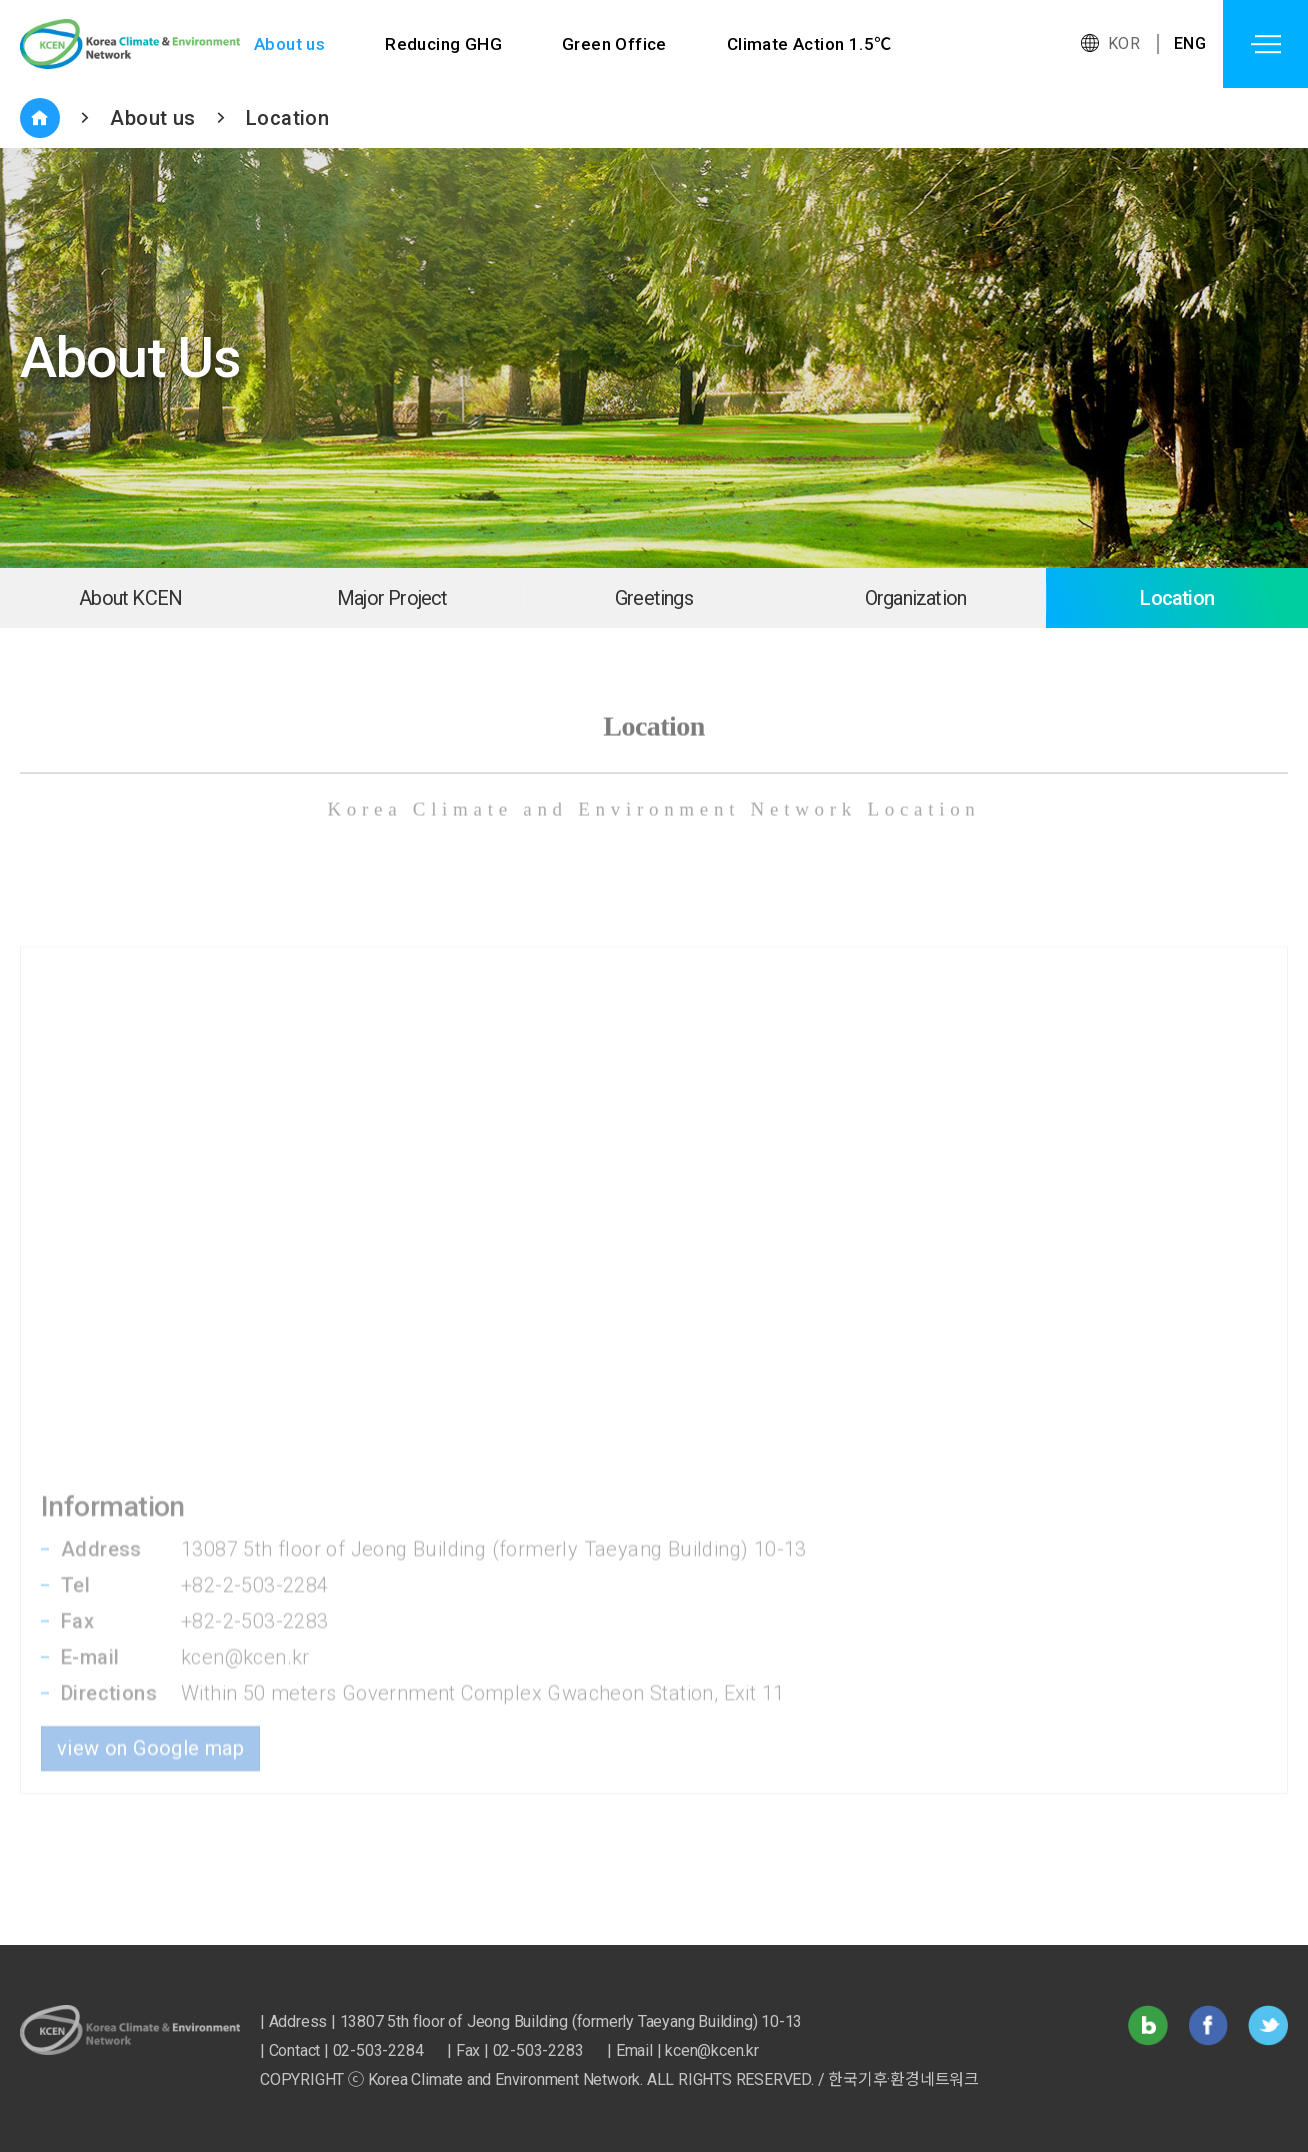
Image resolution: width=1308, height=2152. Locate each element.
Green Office (614, 44)
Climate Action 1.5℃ (809, 44)
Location (287, 118)
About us (289, 44)
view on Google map (150, 1647)
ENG (1190, 43)
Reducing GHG (443, 44)
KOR (1124, 43)
